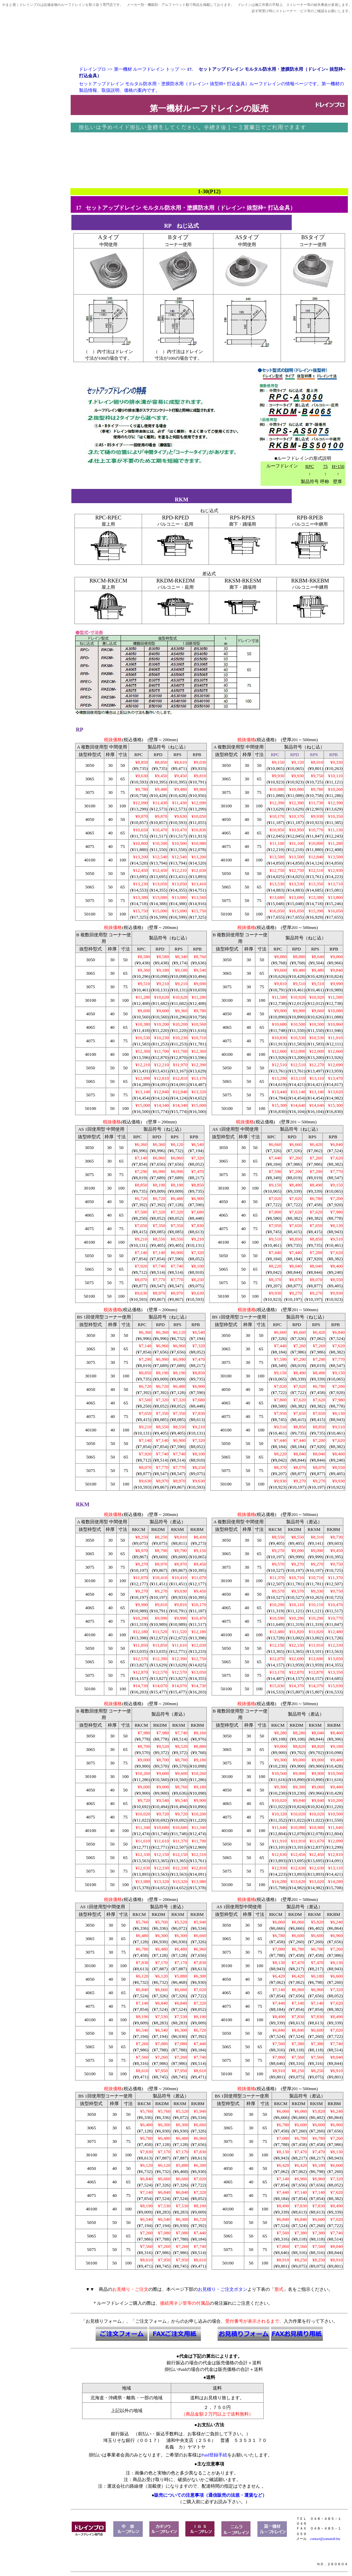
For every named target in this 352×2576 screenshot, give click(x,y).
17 (78, 208)
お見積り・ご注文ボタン (222, 2289)
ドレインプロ (92, 69)
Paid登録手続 (214, 2454)
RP (79, 730)
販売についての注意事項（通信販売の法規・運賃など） (210, 2495)
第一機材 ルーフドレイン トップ (146, 69)
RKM (82, 1504)
